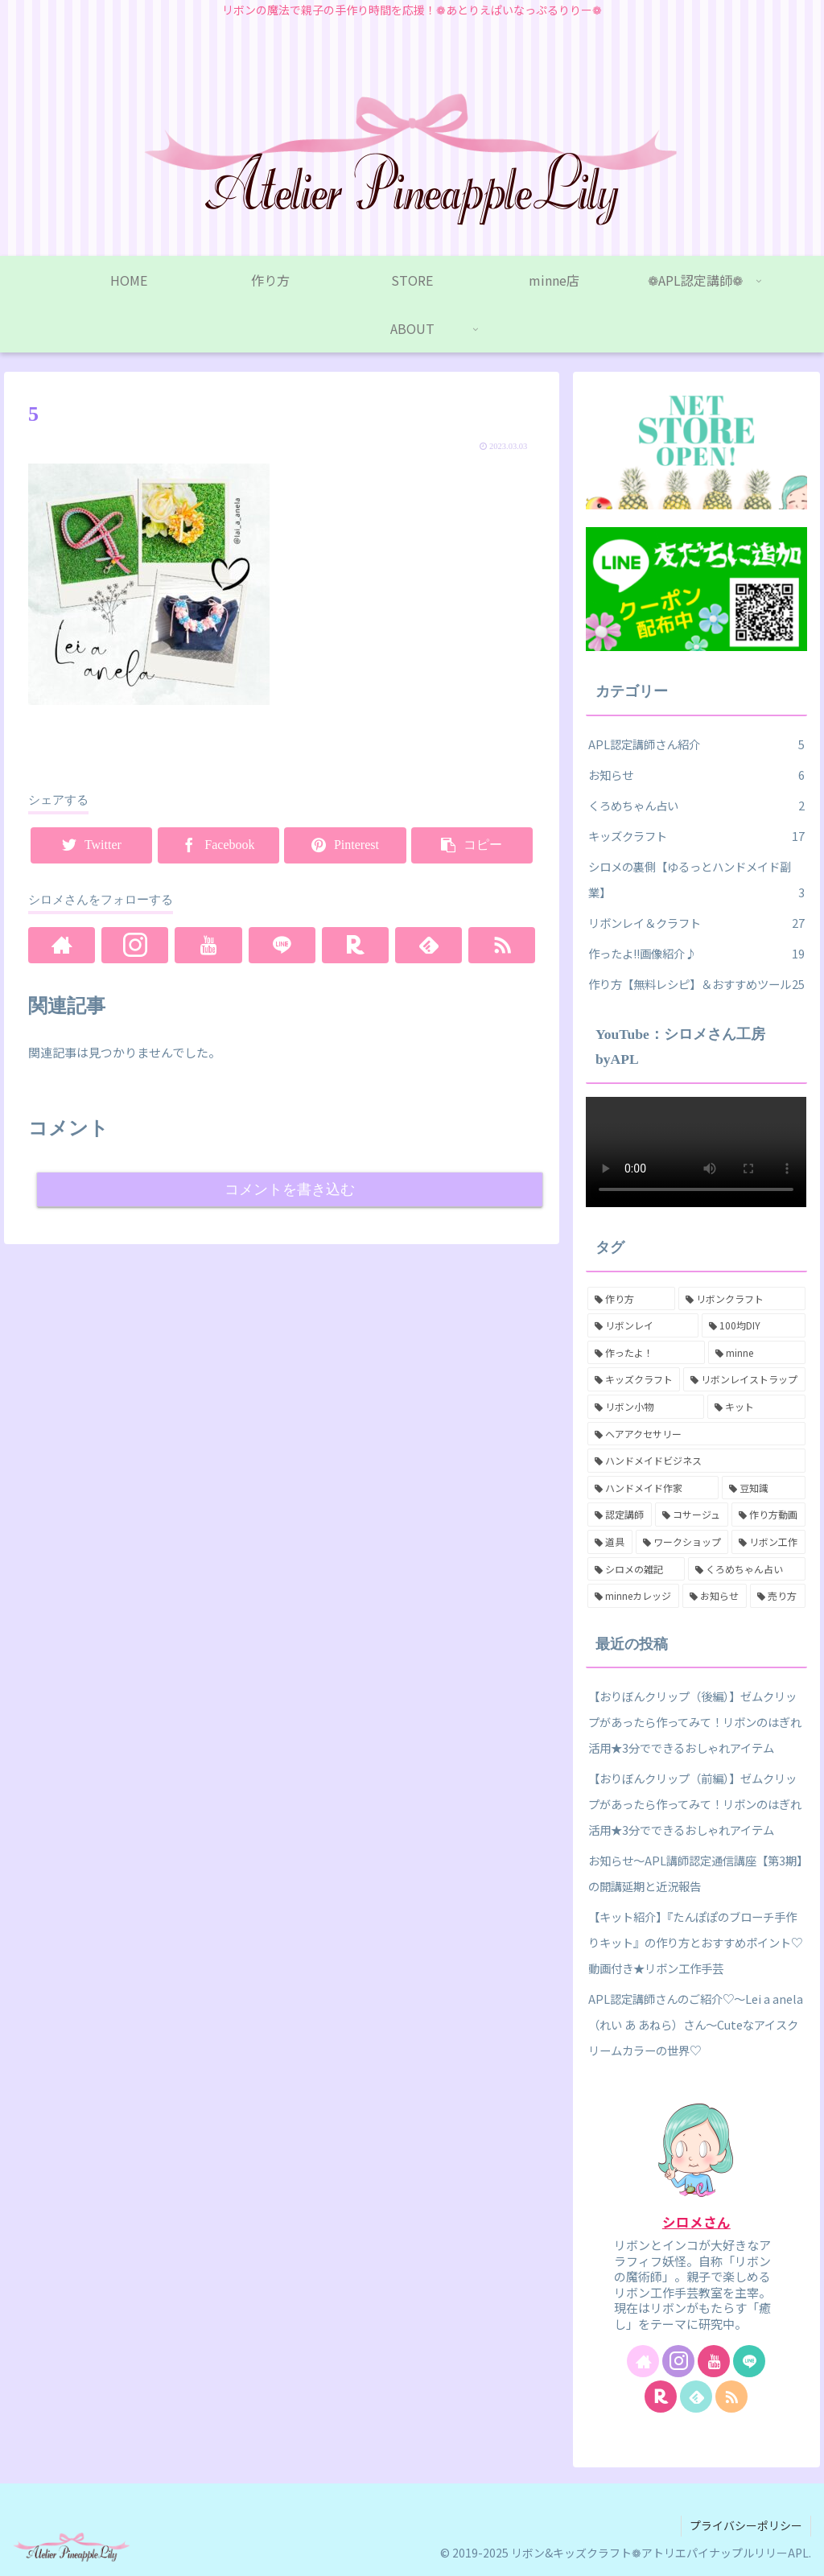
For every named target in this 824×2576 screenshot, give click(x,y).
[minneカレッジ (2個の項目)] (633, 1596)
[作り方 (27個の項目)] (631, 1299)
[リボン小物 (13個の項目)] (645, 1407)
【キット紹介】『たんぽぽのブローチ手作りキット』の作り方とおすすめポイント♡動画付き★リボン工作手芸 (695, 1942)
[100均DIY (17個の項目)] (753, 1325)
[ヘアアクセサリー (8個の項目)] (696, 1434)
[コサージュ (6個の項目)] (691, 1514)
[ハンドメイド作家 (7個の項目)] (653, 1488)
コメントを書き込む (290, 1189)
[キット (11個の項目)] (756, 1407)
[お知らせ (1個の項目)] (714, 1596)
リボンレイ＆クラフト (696, 923)
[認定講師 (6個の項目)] (619, 1514)
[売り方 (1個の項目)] (777, 1596)
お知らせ (696, 775)
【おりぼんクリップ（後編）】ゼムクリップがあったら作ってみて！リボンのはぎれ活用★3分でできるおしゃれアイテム (694, 1722)
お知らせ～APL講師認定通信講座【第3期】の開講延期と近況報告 (695, 1873)
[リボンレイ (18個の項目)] (642, 1325)
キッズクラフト (696, 836)
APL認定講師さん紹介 (696, 744)
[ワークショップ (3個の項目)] (682, 1542)
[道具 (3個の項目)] (609, 1542)
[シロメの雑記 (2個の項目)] (636, 1569)
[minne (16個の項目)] (756, 1353)
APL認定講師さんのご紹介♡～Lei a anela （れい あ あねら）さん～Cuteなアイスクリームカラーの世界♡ (695, 2024)
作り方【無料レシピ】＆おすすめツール (696, 984)
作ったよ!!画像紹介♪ (696, 954)
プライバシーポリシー (746, 2525)
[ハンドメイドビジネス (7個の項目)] (696, 1461)
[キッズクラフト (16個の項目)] (633, 1379)
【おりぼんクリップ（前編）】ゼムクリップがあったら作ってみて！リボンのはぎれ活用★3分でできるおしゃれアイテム (694, 1804)
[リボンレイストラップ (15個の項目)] (744, 1379)
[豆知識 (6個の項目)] (763, 1488)
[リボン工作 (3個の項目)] (768, 1542)
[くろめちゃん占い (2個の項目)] (746, 1569)
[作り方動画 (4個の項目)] (768, 1514)
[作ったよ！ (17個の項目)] (646, 1353)
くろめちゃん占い (696, 805)
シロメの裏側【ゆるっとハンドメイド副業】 (696, 881)
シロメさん (696, 2222)
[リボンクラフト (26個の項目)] (741, 1299)
